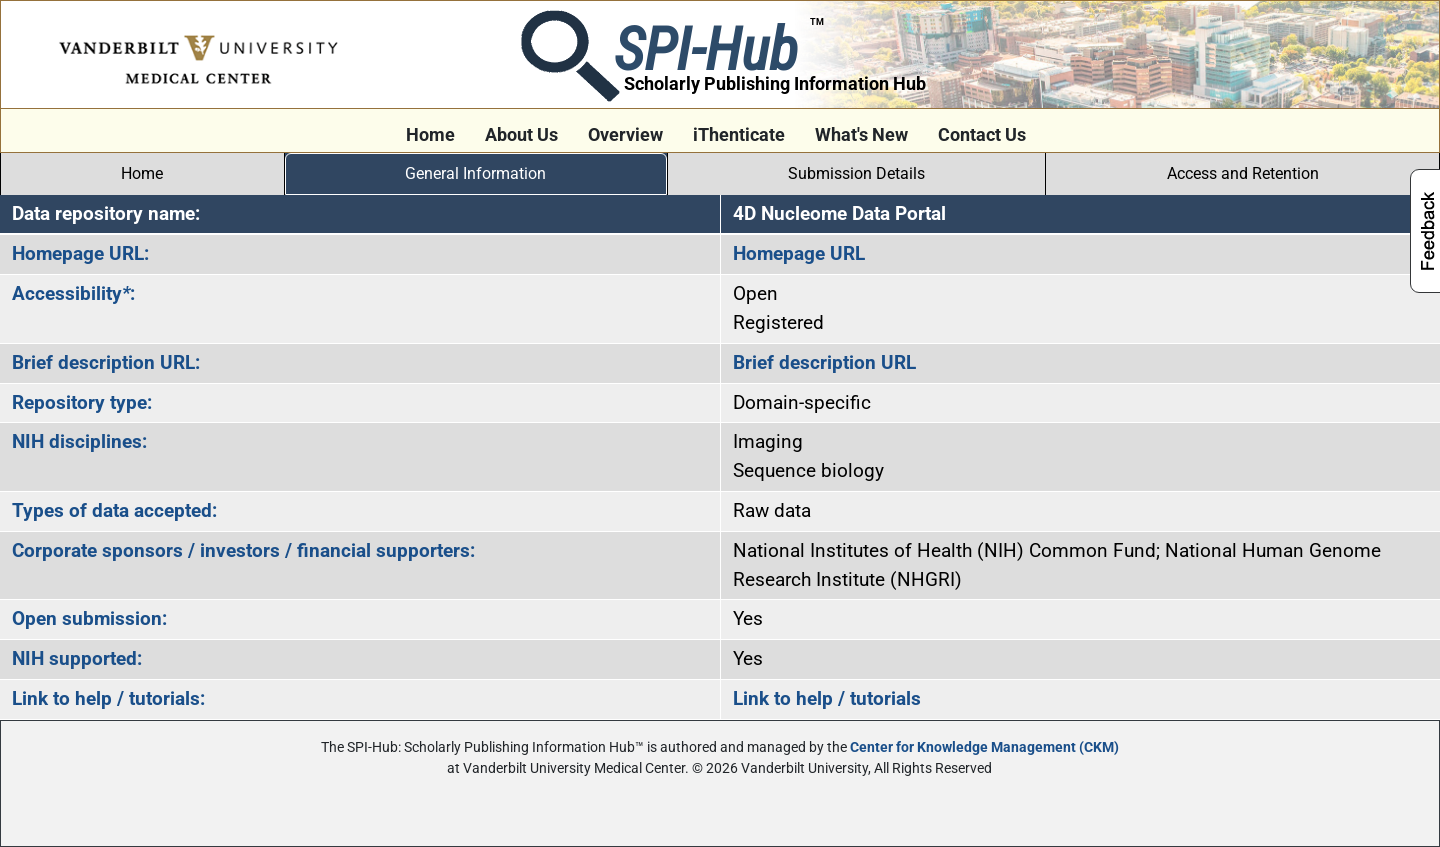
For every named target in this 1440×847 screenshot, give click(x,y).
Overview (625, 135)
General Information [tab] (475, 173)
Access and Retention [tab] (1243, 173)
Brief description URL (824, 362)
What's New (861, 135)
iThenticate (739, 135)
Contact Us (982, 135)
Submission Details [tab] (856, 173)
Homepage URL (799, 253)
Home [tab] (142, 173)
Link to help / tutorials (827, 698)
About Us (521, 135)
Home (430, 135)
